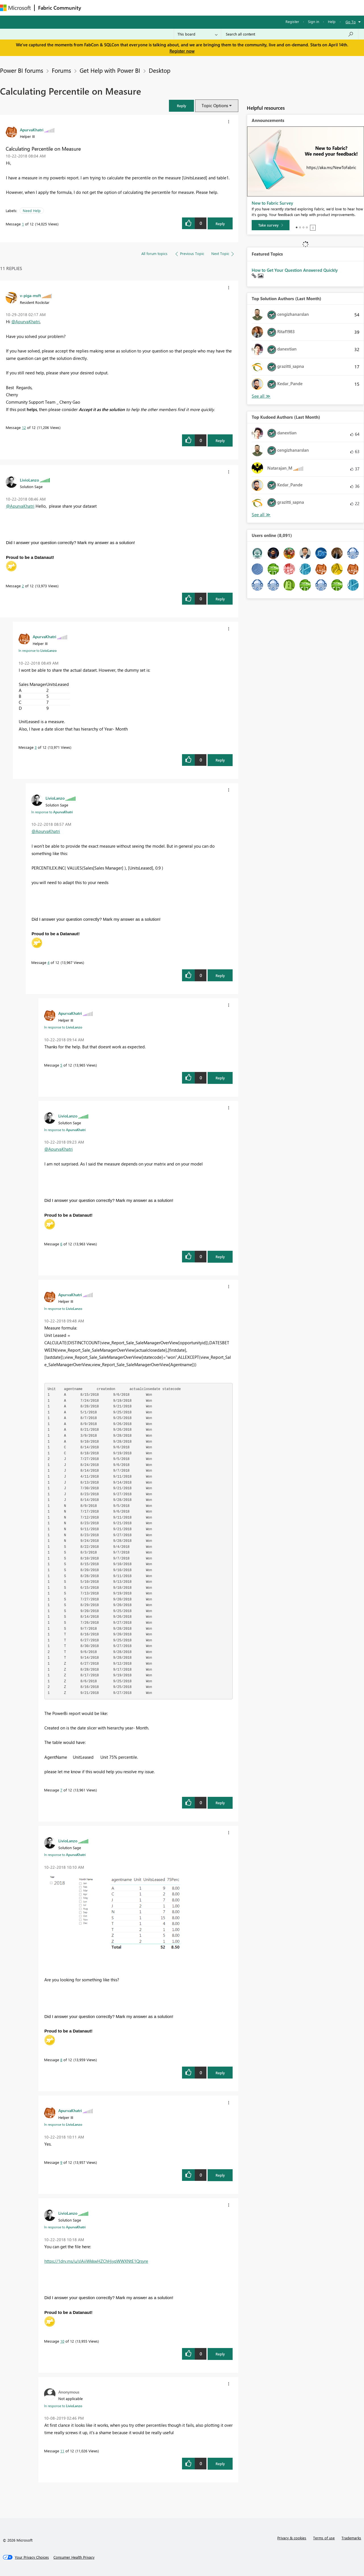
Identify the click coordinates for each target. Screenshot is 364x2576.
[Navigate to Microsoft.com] (15, 8)
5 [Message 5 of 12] (61, 1065)
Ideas (142, 7)
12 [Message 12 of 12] (24, 427)
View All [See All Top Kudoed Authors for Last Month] (261, 514)
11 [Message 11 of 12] (62, 2450)
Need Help (32, 210)
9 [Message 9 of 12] (61, 2162)
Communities (167, 7)
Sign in (313, 21)
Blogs (193, 7)
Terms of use (324, 2537)
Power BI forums (21, 70)
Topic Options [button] (215, 105)
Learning (215, 7)
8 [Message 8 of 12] (61, 2059)
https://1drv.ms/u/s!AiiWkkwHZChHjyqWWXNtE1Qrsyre (96, 2261)
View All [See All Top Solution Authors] (261, 396)
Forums (94, 7)
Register (292, 21)
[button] (181, 105)
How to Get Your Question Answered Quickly (295, 270)
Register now (182, 51)
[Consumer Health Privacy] (73, 2557)
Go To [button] (351, 21)
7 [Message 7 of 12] (61, 1789)
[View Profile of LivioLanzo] (29, 480)
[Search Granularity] (197, 34)
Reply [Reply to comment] (220, 440)
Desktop (159, 70)
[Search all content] (289, 34)
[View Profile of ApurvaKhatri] (32, 129)
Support (239, 7)
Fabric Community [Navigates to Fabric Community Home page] (59, 7)
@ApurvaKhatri (25, 321)
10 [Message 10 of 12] (62, 2341)
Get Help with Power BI (110, 70)
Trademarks (351, 2537)
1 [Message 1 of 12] (23, 223)
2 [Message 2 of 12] (23, 585)
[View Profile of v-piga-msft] (30, 295)
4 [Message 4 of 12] (48, 962)
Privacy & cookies (291, 2537)
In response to (37, 650)
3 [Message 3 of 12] (36, 747)
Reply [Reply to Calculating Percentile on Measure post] (220, 223)
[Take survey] (270, 225)
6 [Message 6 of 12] (61, 1243)
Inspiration (119, 7)
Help (332, 21)
